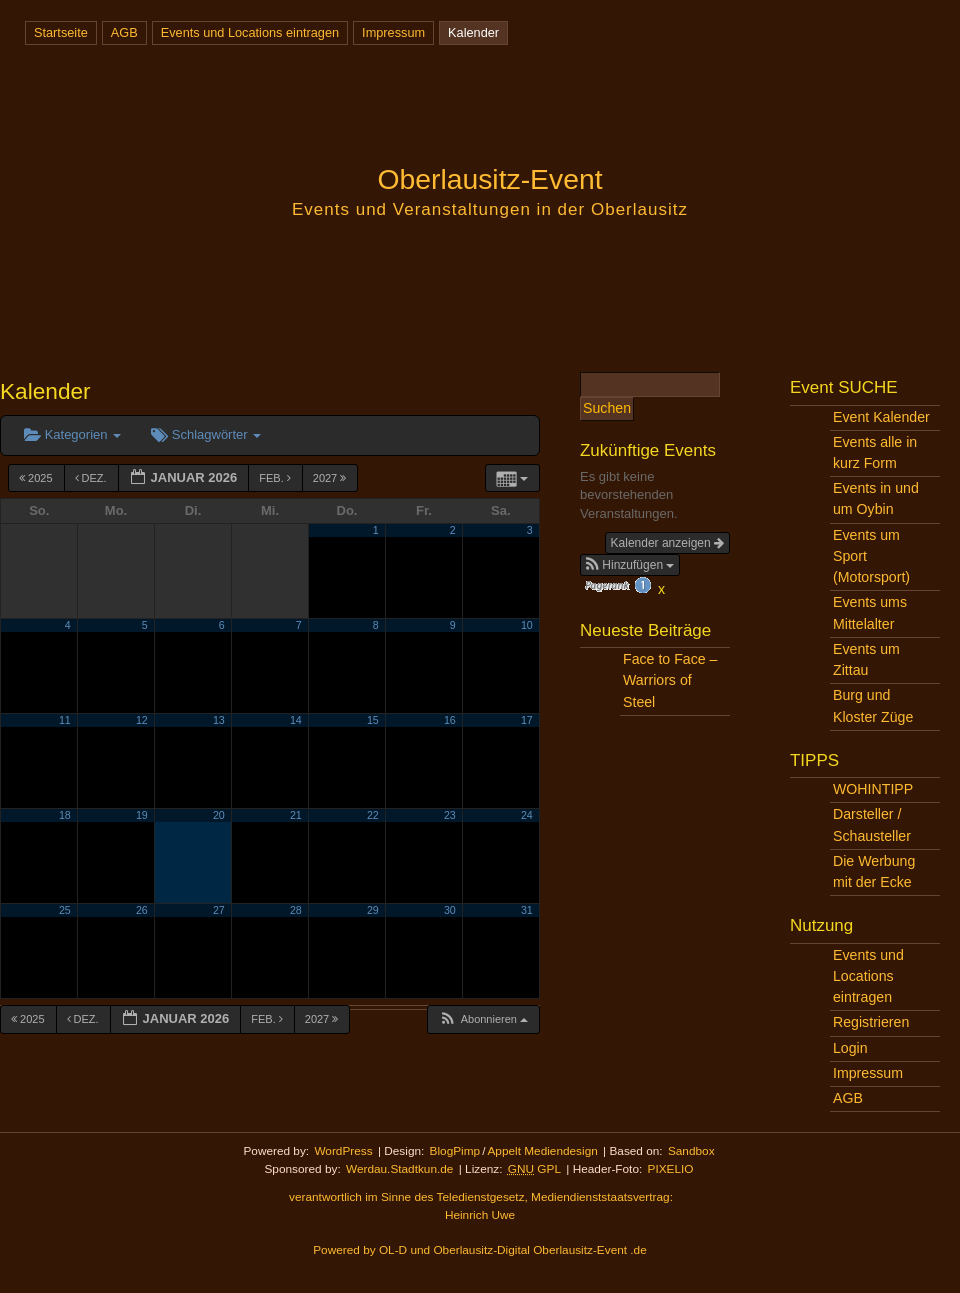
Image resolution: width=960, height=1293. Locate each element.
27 (219, 910)
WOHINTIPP (873, 789)
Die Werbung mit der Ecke (874, 871)
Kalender (473, 32)
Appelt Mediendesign (542, 1151)
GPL (534, 1169)
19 (142, 815)
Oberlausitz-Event (489, 179)
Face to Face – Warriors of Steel (670, 680)
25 (65, 910)
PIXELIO (671, 1169)
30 (450, 910)
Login (850, 1048)
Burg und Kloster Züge (873, 705)
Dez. (92, 478)
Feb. (276, 478)
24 (527, 815)
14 (296, 720)
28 (296, 910)
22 (373, 815)
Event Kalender (881, 417)
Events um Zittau (866, 659)
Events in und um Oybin (876, 498)
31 (527, 910)
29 (373, 910)
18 (65, 815)
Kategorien (72, 434)
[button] (483, 1019)
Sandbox (691, 1151)
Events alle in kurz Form (875, 452)
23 (450, 815)
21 (296, 815)
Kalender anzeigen (667, 543)
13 (219, 720)
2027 (331, 478)
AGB (124, 32)
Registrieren (871, 1022)
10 (527, 625)
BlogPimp (455, 1151)
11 (65, 720)
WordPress (343, 1151)
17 (527, 720)
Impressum (393, 32)
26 (142, 910)
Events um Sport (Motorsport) (871, 556)
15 (373, 720)
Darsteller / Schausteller (872, 824)
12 (142, 720)
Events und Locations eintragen (250, 32)
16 (450, 720)
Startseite (61, 32)
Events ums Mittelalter (870, 612)
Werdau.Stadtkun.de (399, 1169)
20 (219, 815)
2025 (37, 478)
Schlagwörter (206, 434)
